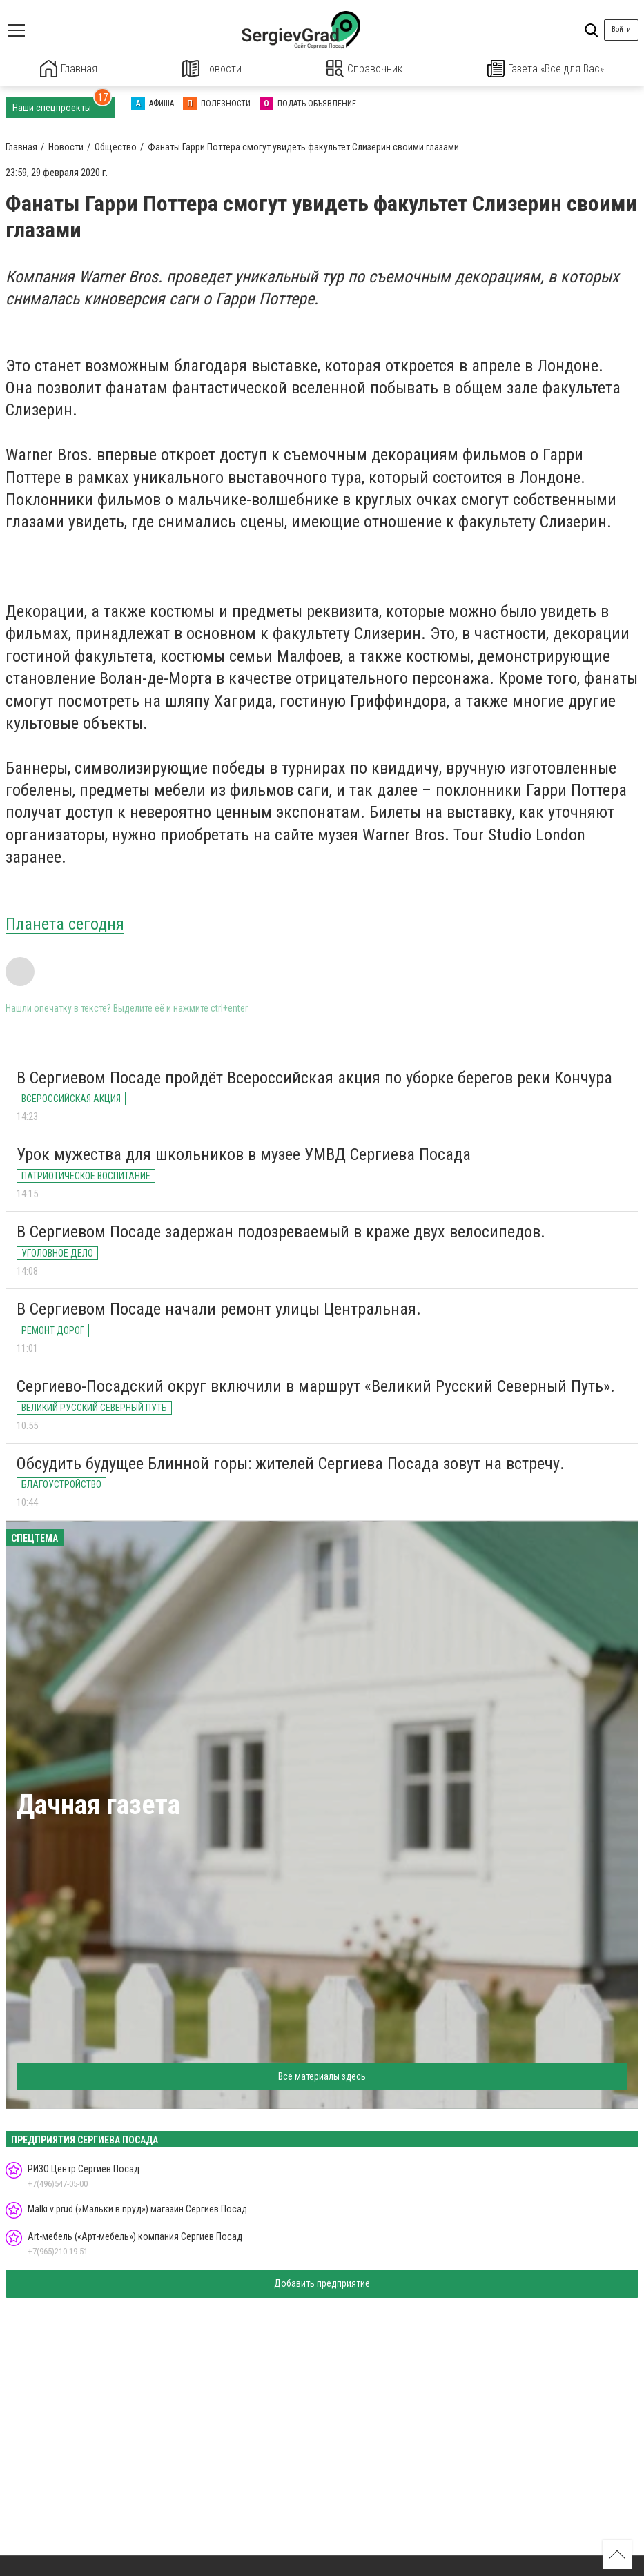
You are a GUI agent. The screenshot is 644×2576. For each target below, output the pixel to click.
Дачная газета (98, 1804)
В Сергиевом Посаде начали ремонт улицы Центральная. (219, 1308)
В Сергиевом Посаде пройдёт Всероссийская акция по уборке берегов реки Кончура (314, 1076)
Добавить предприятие (322, 2282)
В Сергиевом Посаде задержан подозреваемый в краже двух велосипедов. (281, 1231)
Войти (621, 29)
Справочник (365, 68)
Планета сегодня (65, 923)
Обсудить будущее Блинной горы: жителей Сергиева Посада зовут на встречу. (291, 1462)
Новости (211, 68)
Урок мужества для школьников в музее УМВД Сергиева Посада (244, 1153)
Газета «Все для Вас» (546, 68)
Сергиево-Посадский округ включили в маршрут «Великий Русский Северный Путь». (316, 1385)
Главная (68, 68)
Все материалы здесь (322, 2075)
